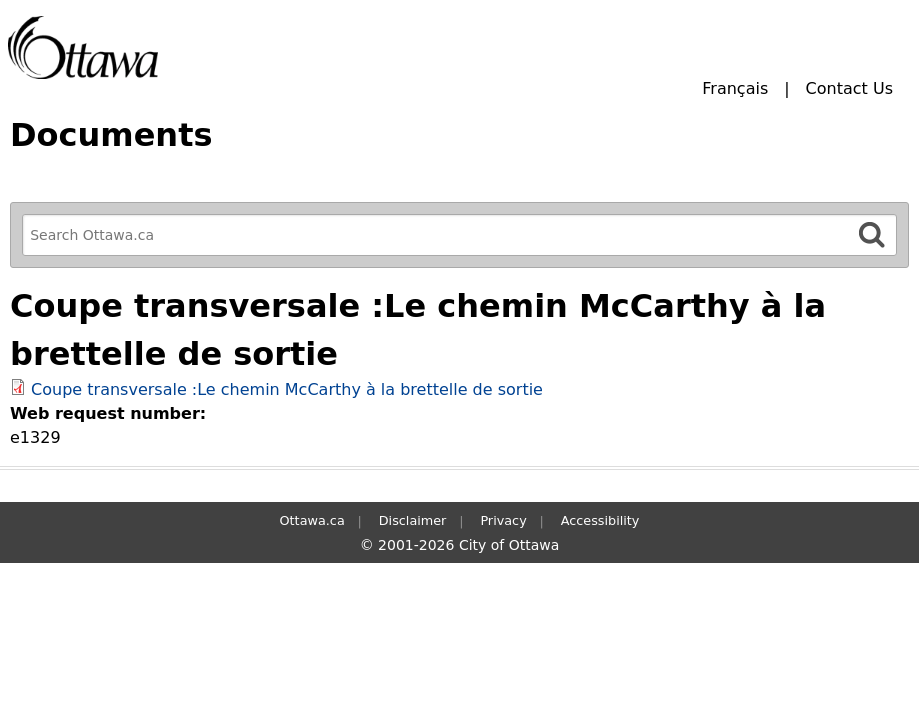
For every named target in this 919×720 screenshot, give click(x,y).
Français (735, 88)
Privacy (503, 520)
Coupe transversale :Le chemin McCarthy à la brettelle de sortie (287, 389)
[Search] (872, 234)
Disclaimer (413, 520)
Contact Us (849, 88)
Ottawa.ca (312, 520)
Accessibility (600, 520)
